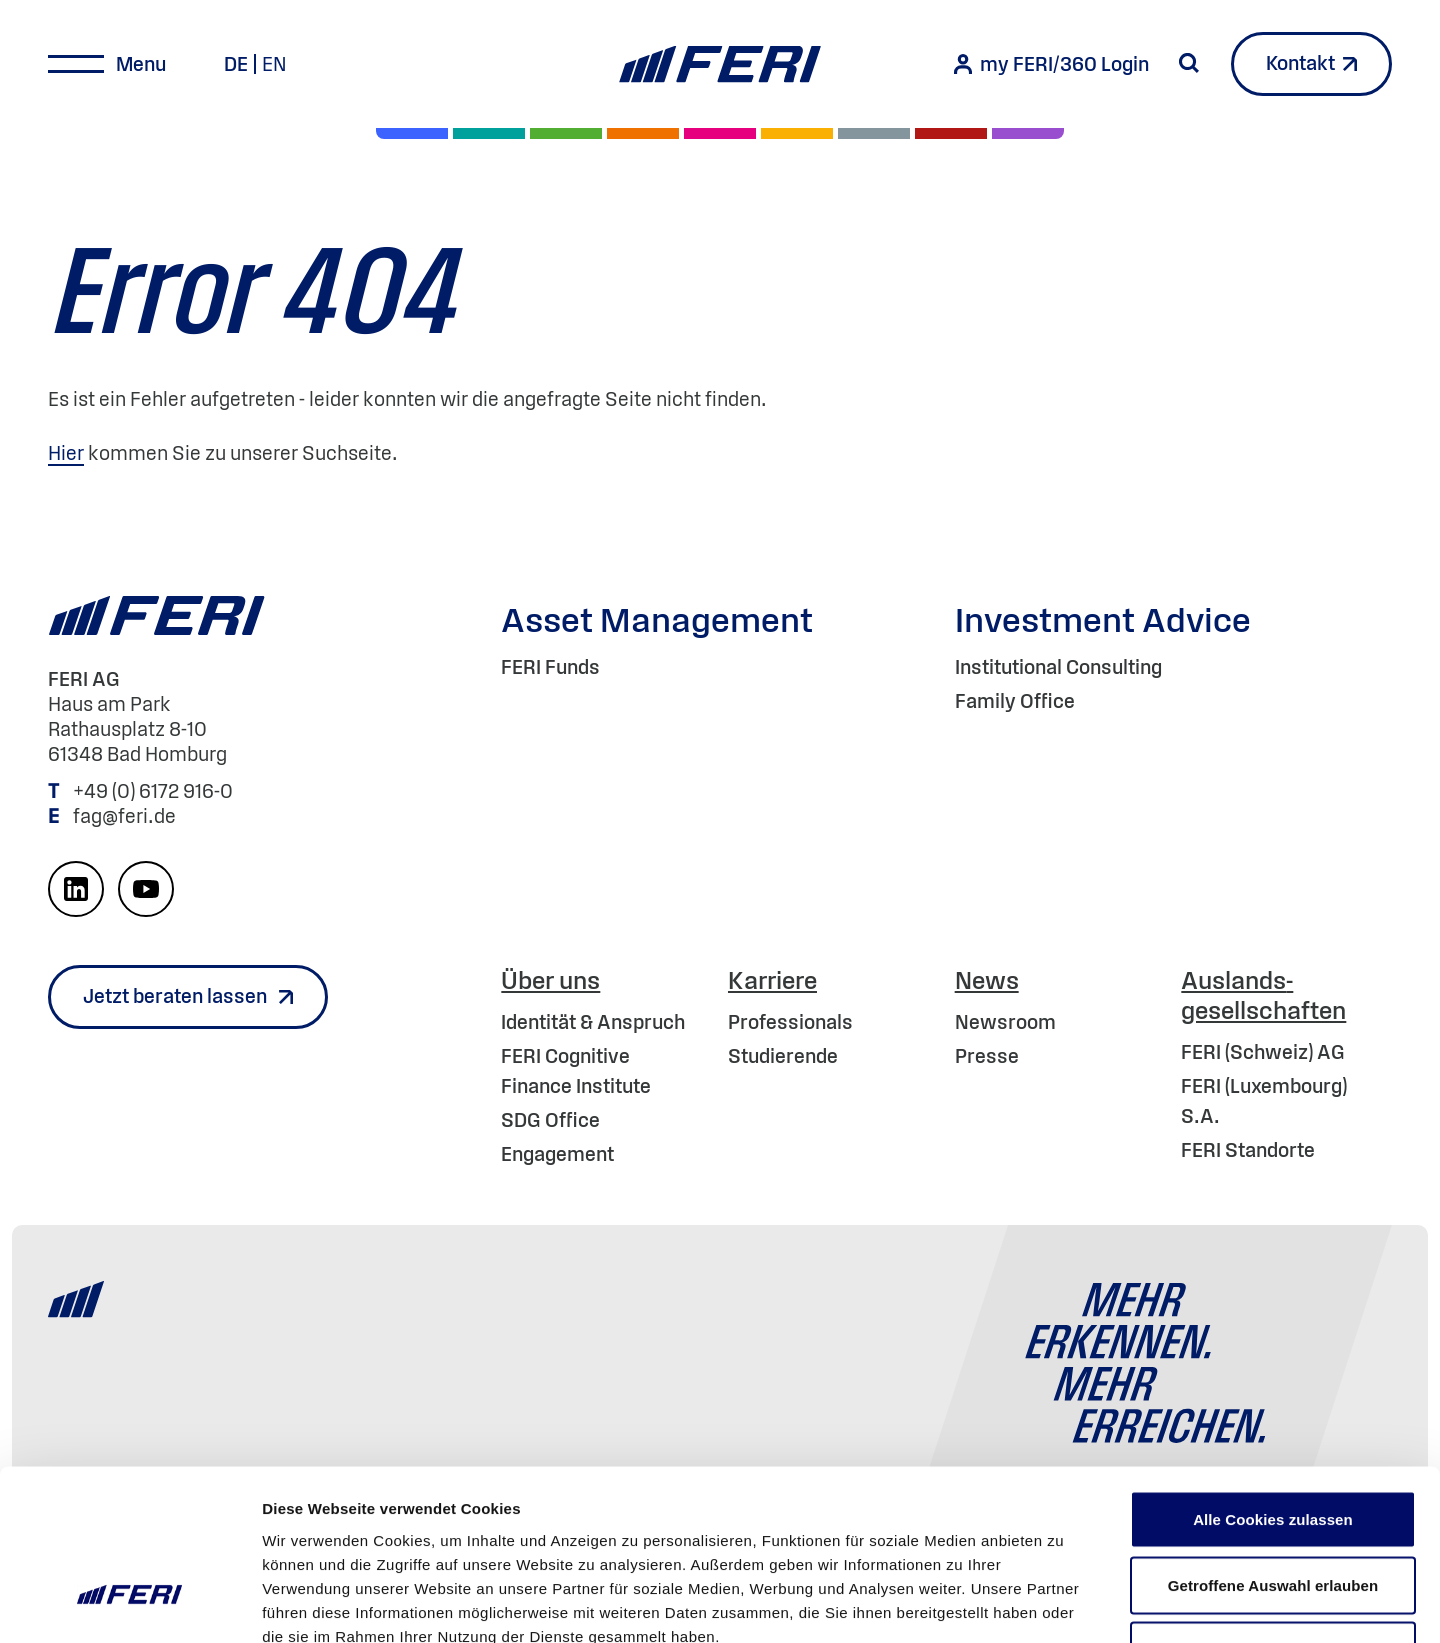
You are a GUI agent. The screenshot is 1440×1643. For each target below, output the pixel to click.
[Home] (719, 64)
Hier (66, 453)
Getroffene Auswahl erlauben (1273, 1446)
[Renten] (566, 133)
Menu (141, 64)
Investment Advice (1103, 619)
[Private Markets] (489, 133)
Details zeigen (1063, 1603)
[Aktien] (412, 133)
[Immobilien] (1028, 133)
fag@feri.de (124, 816)
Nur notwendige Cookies (1273, 1511)
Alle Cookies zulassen (1273, 1380)
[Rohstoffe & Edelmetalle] (951, 133)
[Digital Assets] (720, 133)
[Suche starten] (1189, 63)
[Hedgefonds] (797, 133)
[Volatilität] (643, 133)
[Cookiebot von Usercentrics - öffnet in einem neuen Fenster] (129, 1604)
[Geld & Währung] (874, 133)
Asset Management (657, 619)
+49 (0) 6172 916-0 (155, 791)
